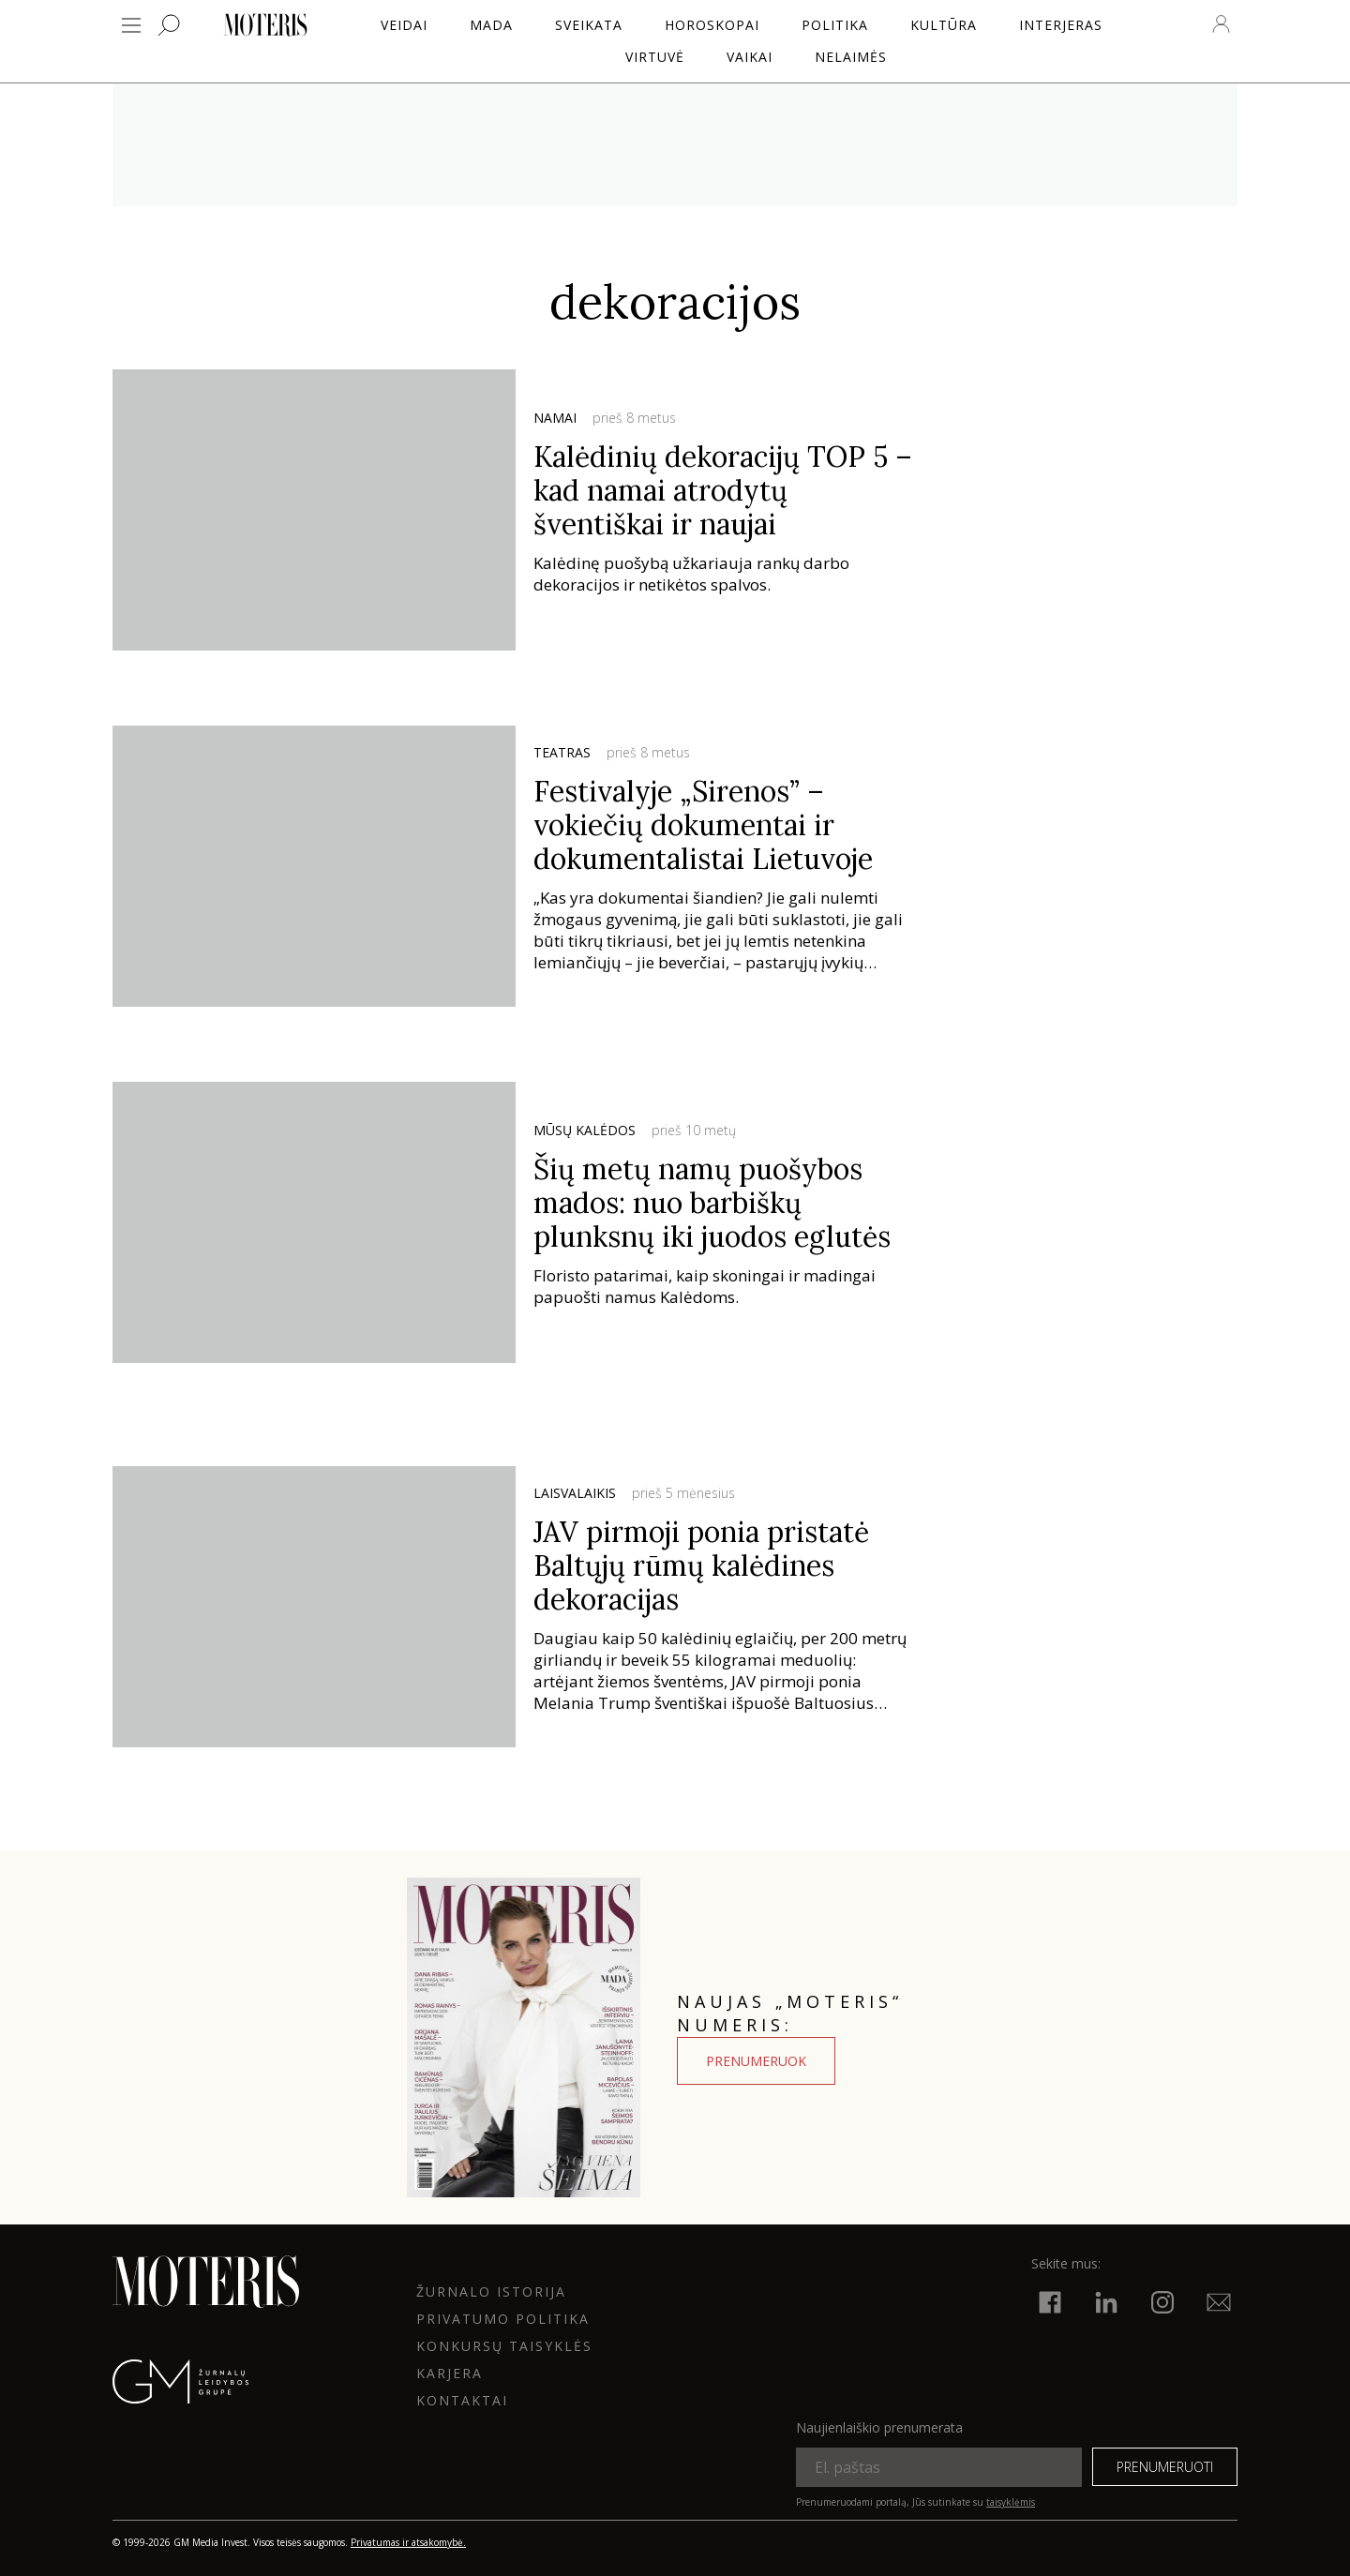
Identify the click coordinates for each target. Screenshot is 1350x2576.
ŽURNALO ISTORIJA (491, 2291)
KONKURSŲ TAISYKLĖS (504, 2346)
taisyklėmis (1010, 2502)
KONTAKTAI (462, 2400)
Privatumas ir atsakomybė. (408, 2542)
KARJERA (449, 2373)
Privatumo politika (503, 2319)
